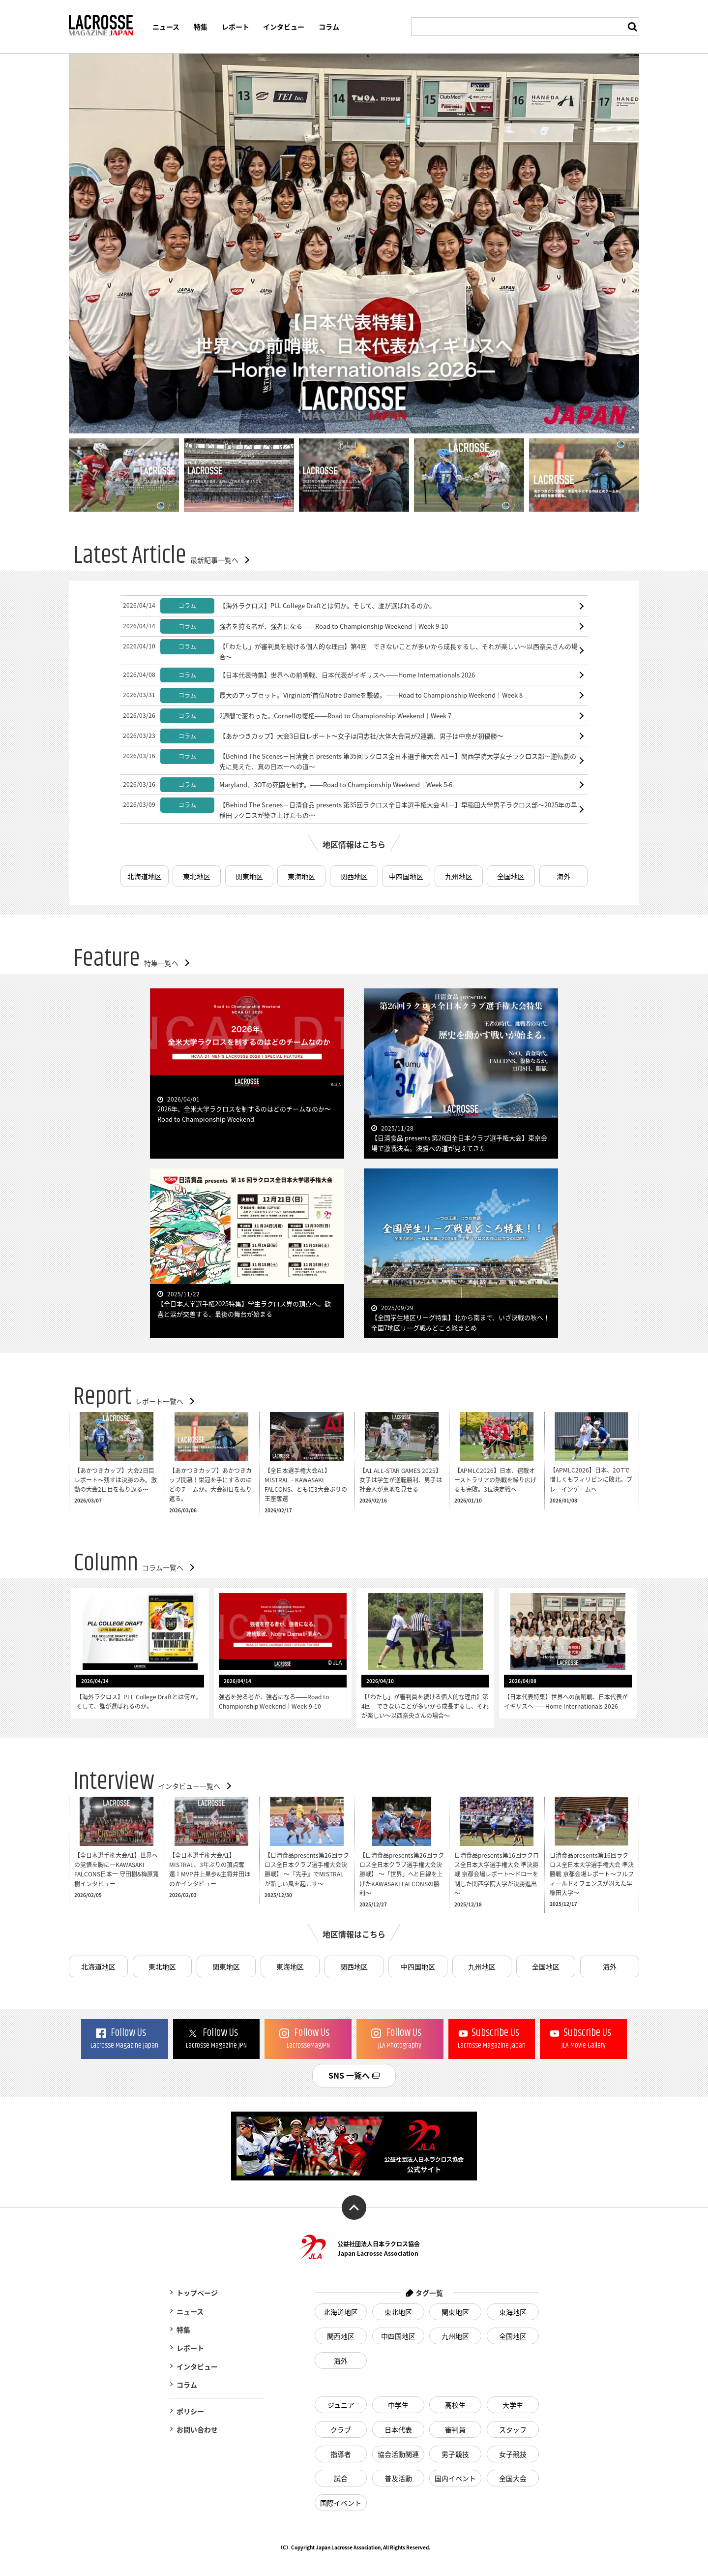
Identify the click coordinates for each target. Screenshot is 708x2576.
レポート (235, 26)
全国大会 (513, 2478)
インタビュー (283, 26)
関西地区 (354, 876)
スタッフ (513, 2429)
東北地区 (197, 876)
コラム (329, 26)
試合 (341, 2478)
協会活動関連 (398, 2454)
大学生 (512, 2405)
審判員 (455, 2429)
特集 (200, 26)
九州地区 (458, 876)
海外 (563, 876)
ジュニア (340, 2405)
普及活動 (398, 2478)
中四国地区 (406, 876)
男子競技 (455, 2454)
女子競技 (513, 2454)
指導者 (340, 2454)
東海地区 (301, 876)
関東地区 (249, 876)
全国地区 (511, 876)
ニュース (165, 26)
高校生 (455, 2405)
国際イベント (340, 2503)
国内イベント (455, 2478)
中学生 (398, 2405)
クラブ (340, 2429)
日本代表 (398, 2429)
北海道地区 (144, 876)
